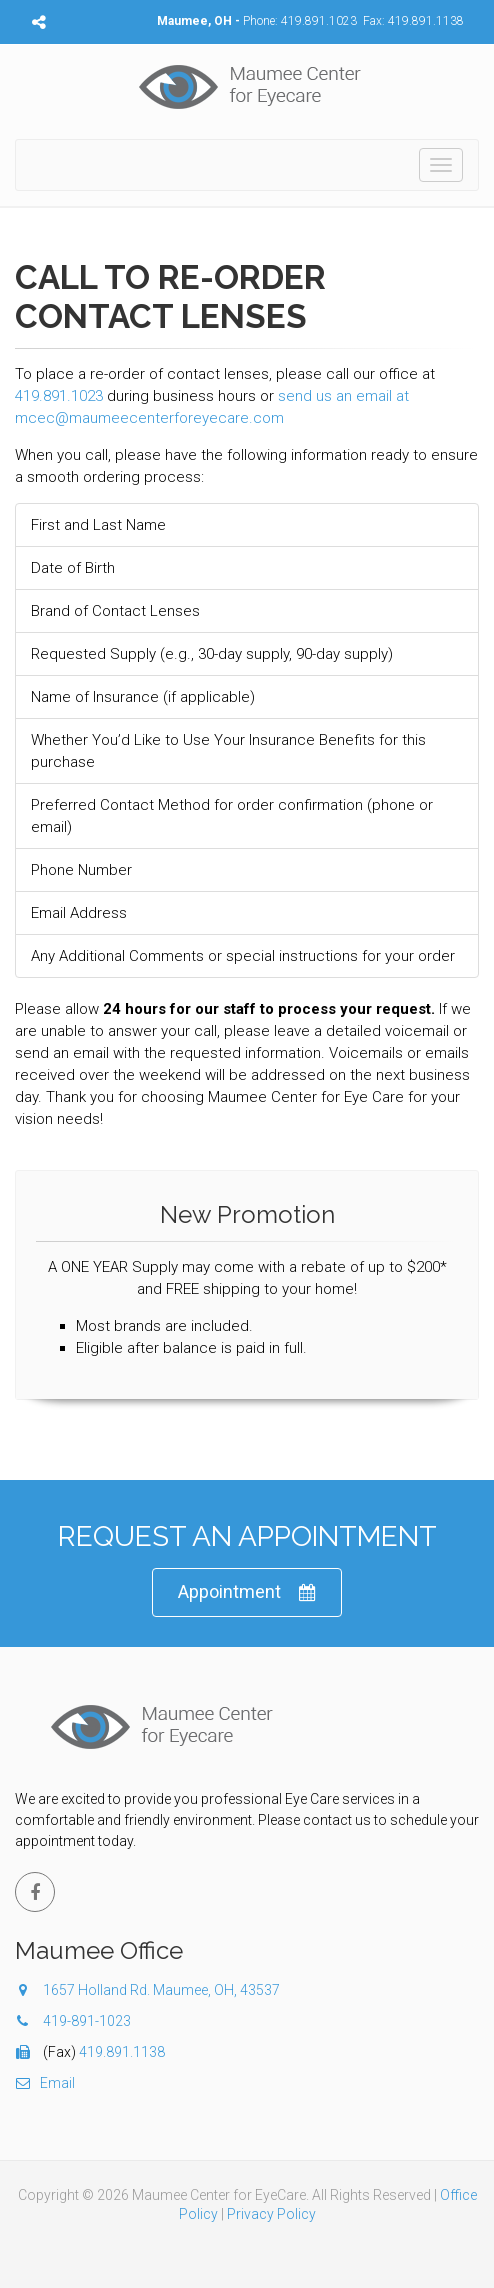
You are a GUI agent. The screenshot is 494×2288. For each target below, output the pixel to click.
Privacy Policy (271, 2214)
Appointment (247, 1592)
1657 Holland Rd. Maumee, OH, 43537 (147, 1990)
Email (45, 2083)
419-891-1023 (87, 2021)
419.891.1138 (426, 21)
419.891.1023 (319, 21)
